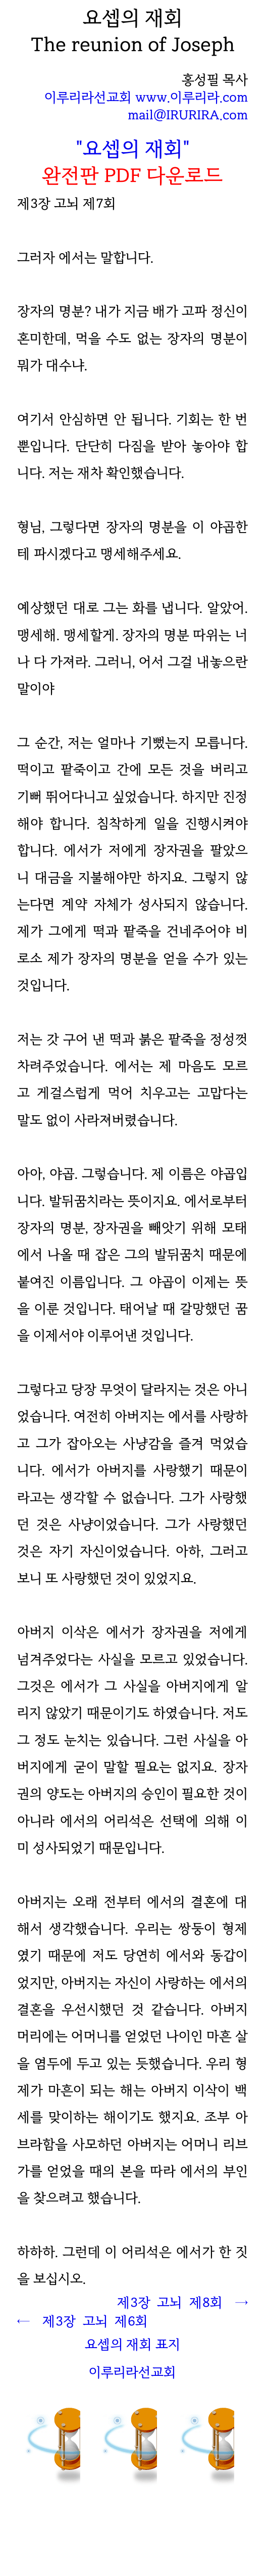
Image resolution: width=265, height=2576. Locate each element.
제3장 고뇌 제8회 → (182, 2302)
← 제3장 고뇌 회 (82, 2321)
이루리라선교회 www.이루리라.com (146, 97)
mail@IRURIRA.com (188, 115)
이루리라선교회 (132, 2372)
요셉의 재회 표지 (132, 2344)
